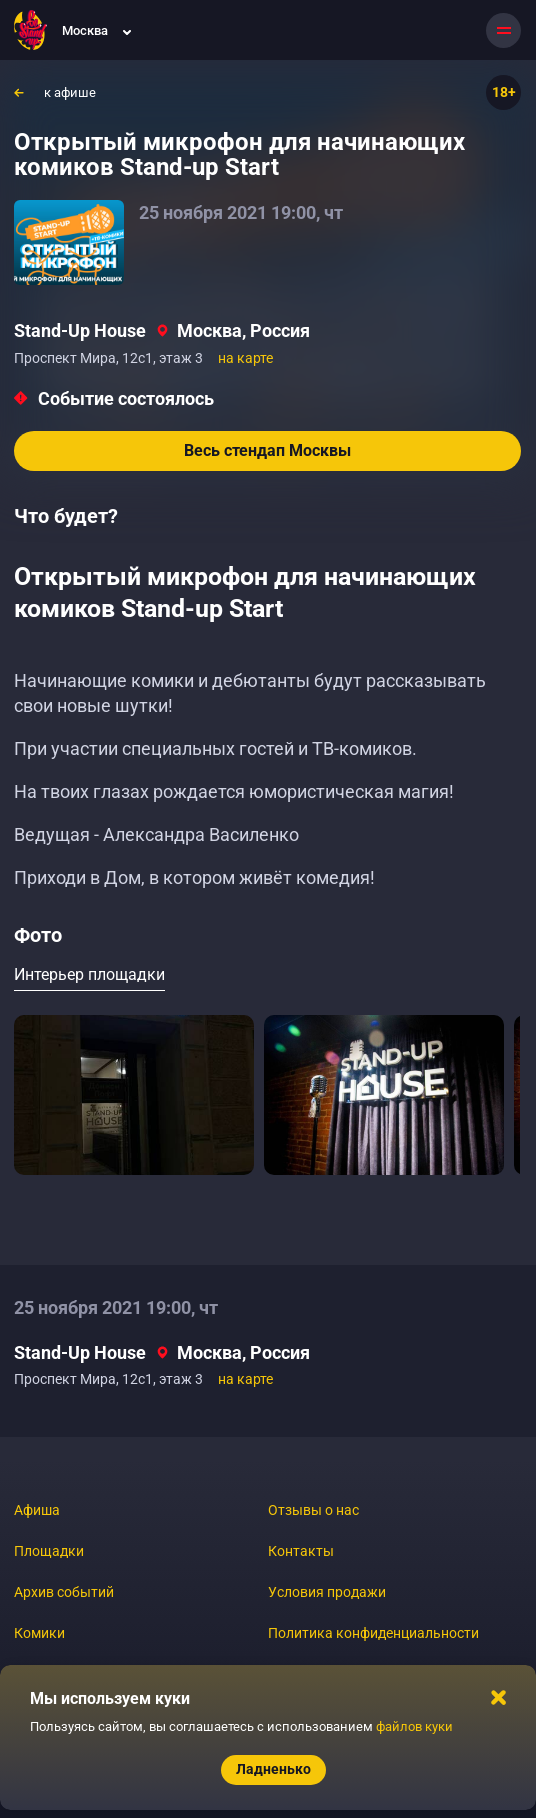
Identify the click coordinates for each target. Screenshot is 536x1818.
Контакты (301, 1551)
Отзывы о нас (313, 1510)
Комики (39, 1633)
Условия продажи (327, 1592)
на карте (245, 358)
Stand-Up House (80, 330)
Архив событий (64, 1592)
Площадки (49, 1551)
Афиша (37, 1510)
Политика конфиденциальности (373, 1633)
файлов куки (414, 1726)
